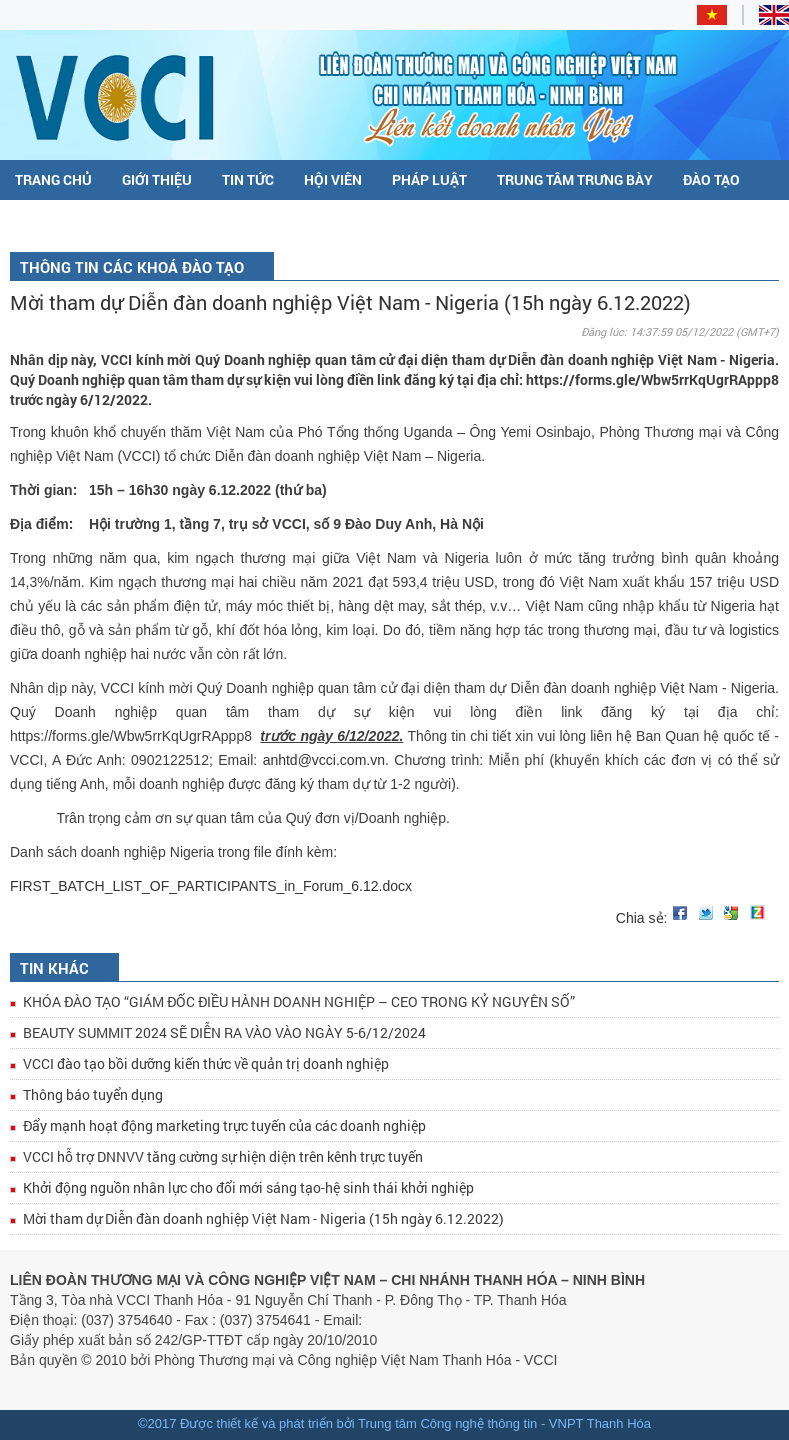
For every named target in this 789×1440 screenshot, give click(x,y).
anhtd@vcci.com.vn (324, 760)
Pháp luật (429, 179)
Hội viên (333, 179)
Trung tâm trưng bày (575, 179)
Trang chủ (53, 179)
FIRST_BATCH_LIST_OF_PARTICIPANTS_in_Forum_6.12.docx (211, 886)
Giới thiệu (157, 179)
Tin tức (248, 179)
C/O (27, 220)
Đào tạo (711, 179)
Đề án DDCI (106, 220)
